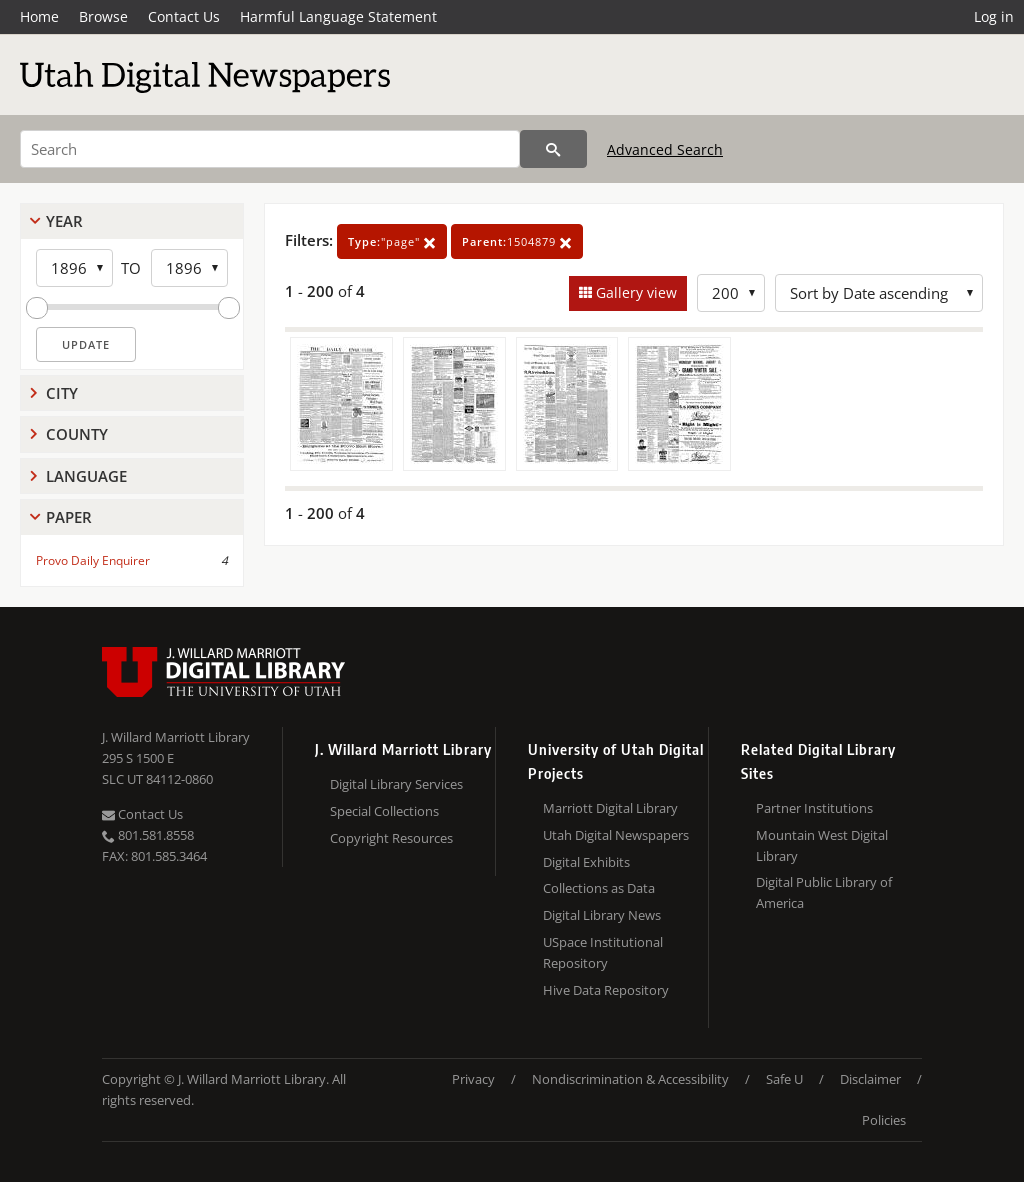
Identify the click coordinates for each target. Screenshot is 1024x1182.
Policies (884, 1120)
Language (86, 476)
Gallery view (634, 292)
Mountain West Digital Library (822, 845)
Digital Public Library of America (824, 892)
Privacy (473, 1079)
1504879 (517, 241)
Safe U (784, 1079)
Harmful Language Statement (338, 16)
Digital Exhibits (586, 862)
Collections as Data (599, 888)
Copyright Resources (391, 838)
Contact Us (184, 16)
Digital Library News (602, 915)
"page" (392, 241)
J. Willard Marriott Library (176, 737)
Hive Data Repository (606, 990)
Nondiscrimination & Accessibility (630, 1079)
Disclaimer (870, 1079)
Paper (69, 517)
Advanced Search (665, 149)
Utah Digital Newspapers (616, 835)
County (77, 434)
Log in (994, 16)
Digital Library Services (396, 784)
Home (39, 16)
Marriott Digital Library (610, 808)
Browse (103, 16)
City (62, 393)
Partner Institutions (814, 808)
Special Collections (384, 811)
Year (64, 221)
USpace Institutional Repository (603, 952)
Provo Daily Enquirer (93, 560)
